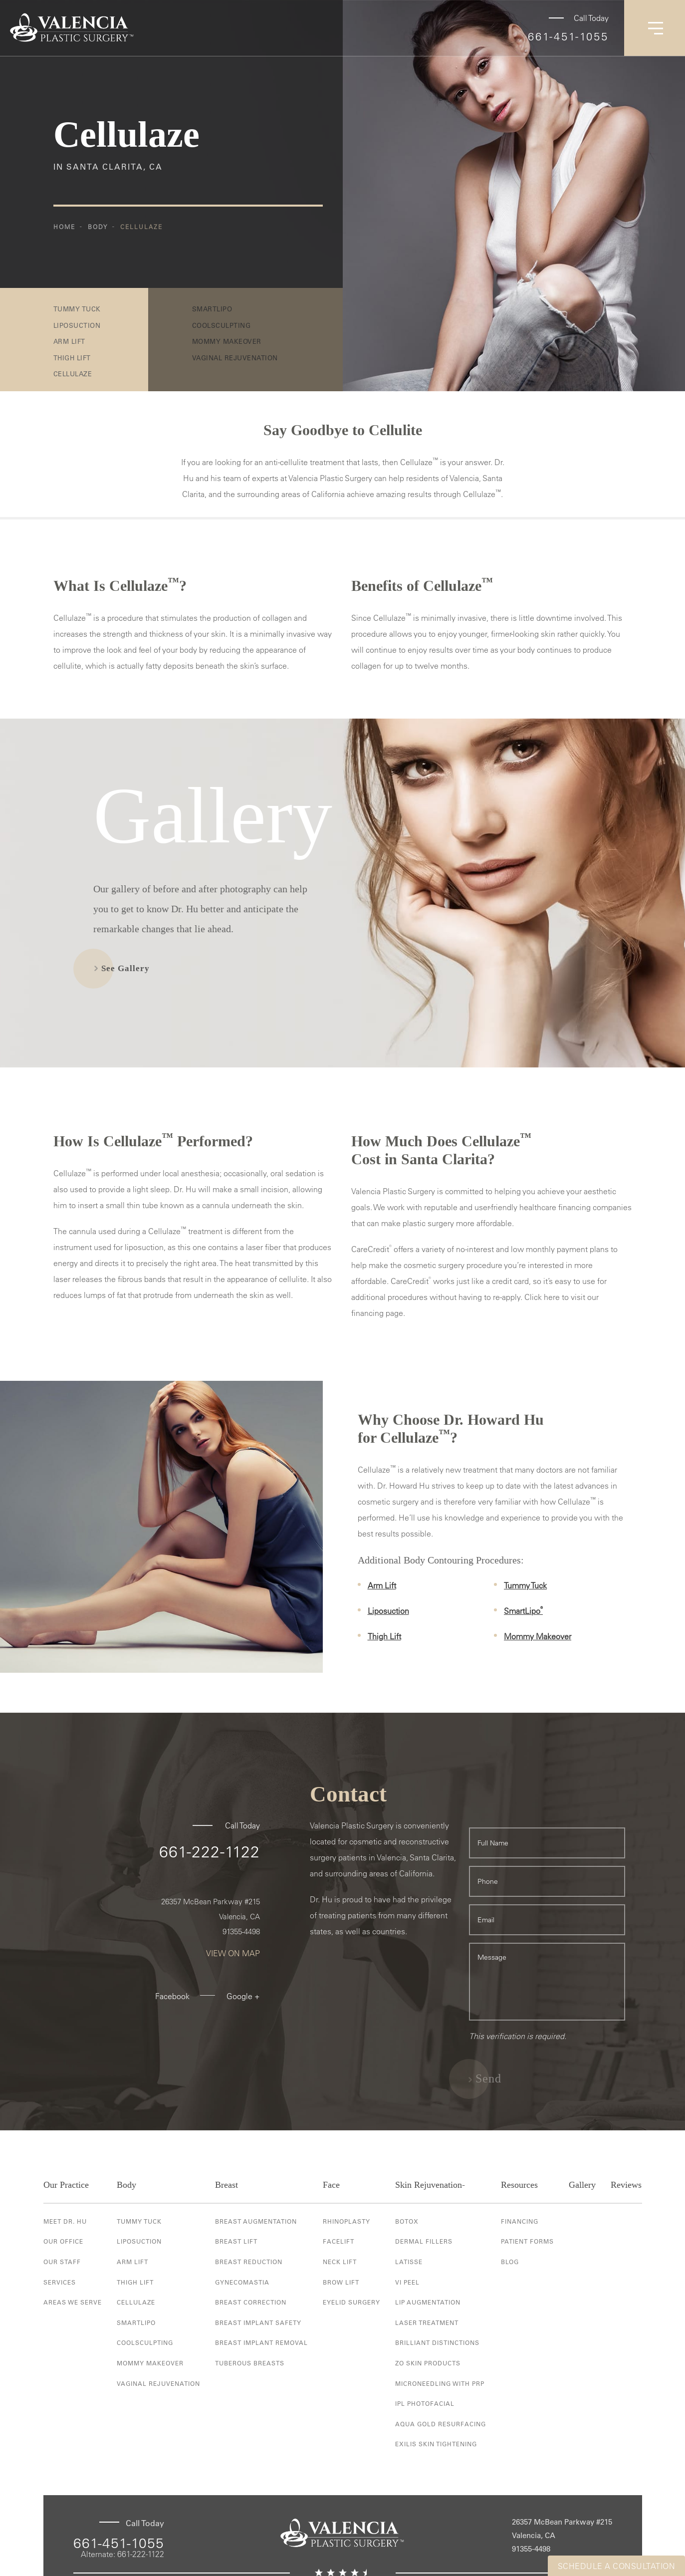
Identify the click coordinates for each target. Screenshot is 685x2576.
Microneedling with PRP (439, 2383)
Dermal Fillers (424, 2241)
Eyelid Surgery (351, 2302)
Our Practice (66, 2185)
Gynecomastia (242, 2282)
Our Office (63, 2241)
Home (64, 227)
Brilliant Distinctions (437, 2342)
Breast (226, 2185)
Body (98, 227)
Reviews (626, 2185)
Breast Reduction (248, 2262)
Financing (519, 2221)
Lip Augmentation (427, 2302)
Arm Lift (69, 341)
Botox (407, 2221)
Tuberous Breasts (249, 2363)
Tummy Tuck (77, 308)
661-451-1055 (568, 36)
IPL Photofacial (425, 2403)
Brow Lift (341, 2282)
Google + (243, 1996)
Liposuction (77, 325)
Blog (510, 2262)
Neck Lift (340, 2262)
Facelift (338, 2241)
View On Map (233, 1953)
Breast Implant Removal (261, 2342)
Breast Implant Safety (258, 2322)
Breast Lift (236, 2241)
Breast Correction (250, 2302)
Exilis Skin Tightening (436, 2444)
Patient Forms (527, 2241)
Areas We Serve (72, 2302)
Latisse (409, 2262)
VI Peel (407, 2282)
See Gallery (125, 968)
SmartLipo (523, 1611)
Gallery (582, 2185)
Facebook (172, 1996)
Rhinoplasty (346, 2221)
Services (59, 2282)
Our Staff (62, 2262)
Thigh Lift (72, 357)
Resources (519, 2185)
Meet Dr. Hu (65, 2221)
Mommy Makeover (537, 1636)
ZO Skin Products (427, 2363)
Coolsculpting (145, 2342)
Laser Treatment (426, 2322)
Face (331, 2185)
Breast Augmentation (256, 2221)
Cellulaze (141, 227)
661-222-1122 (209, 1851)
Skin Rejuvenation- (430, 2185)
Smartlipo (136, 2322)
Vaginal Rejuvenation (158, 2383)
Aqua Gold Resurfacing (440, 2424)
